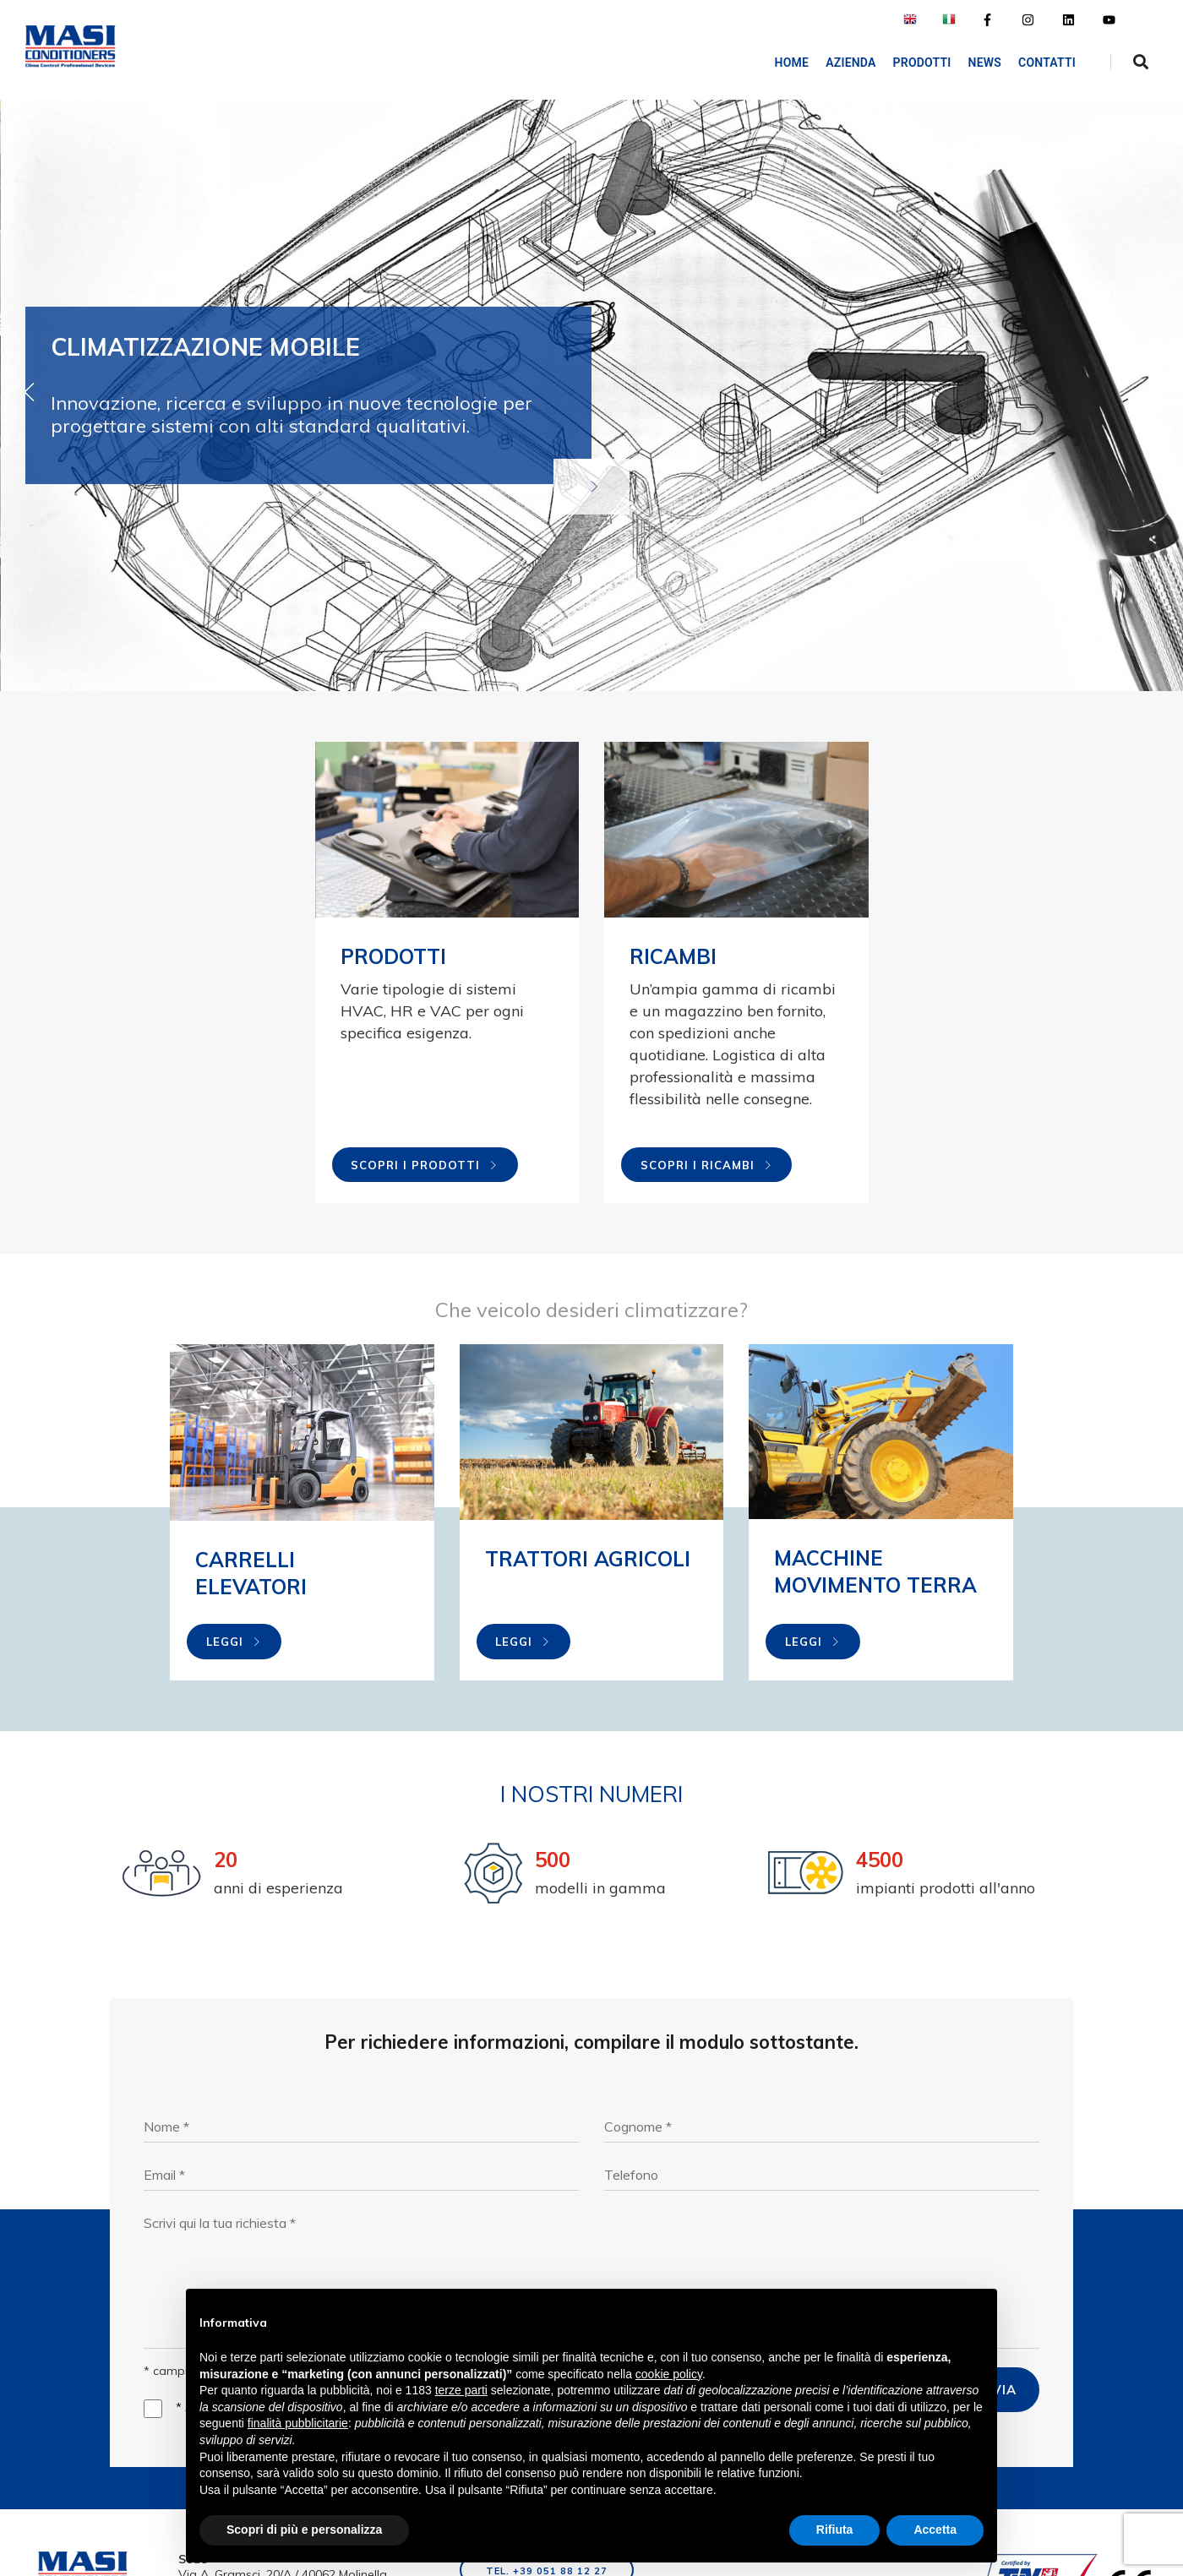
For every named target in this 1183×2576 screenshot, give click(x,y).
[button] (1153, 392)
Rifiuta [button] (834, 2529)
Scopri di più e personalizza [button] (304, 2529)
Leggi (234, 1641)
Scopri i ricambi (707, 1165)
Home (792, 62)
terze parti (461, 2390)
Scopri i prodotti (425, 1165)
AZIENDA (850, 62)
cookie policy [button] (668, 2374)
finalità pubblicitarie (298, 2423)
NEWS (984, 62)
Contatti (1047, 62)
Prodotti (922, 62)
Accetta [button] (935, 2529)
